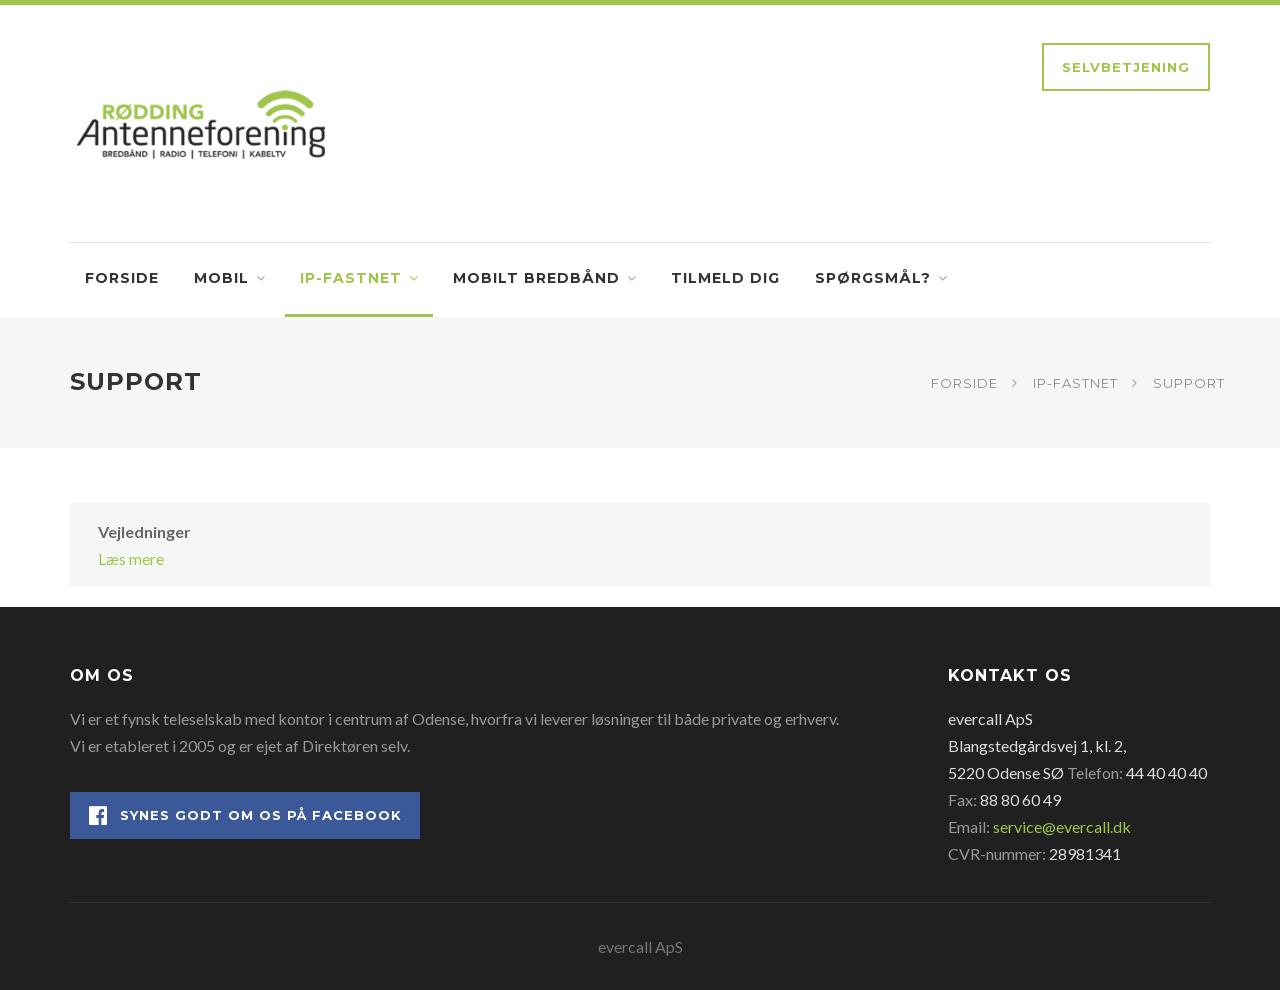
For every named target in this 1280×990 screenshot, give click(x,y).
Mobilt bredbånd (536, 278)
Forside (122, 278)
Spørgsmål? (873, 278)
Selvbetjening (1126, 67)
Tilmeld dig (725, 278)
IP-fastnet (351, 278)
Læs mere (131, 558)
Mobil (221, 278)
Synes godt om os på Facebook (245, 815)
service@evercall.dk (1062, 826)
